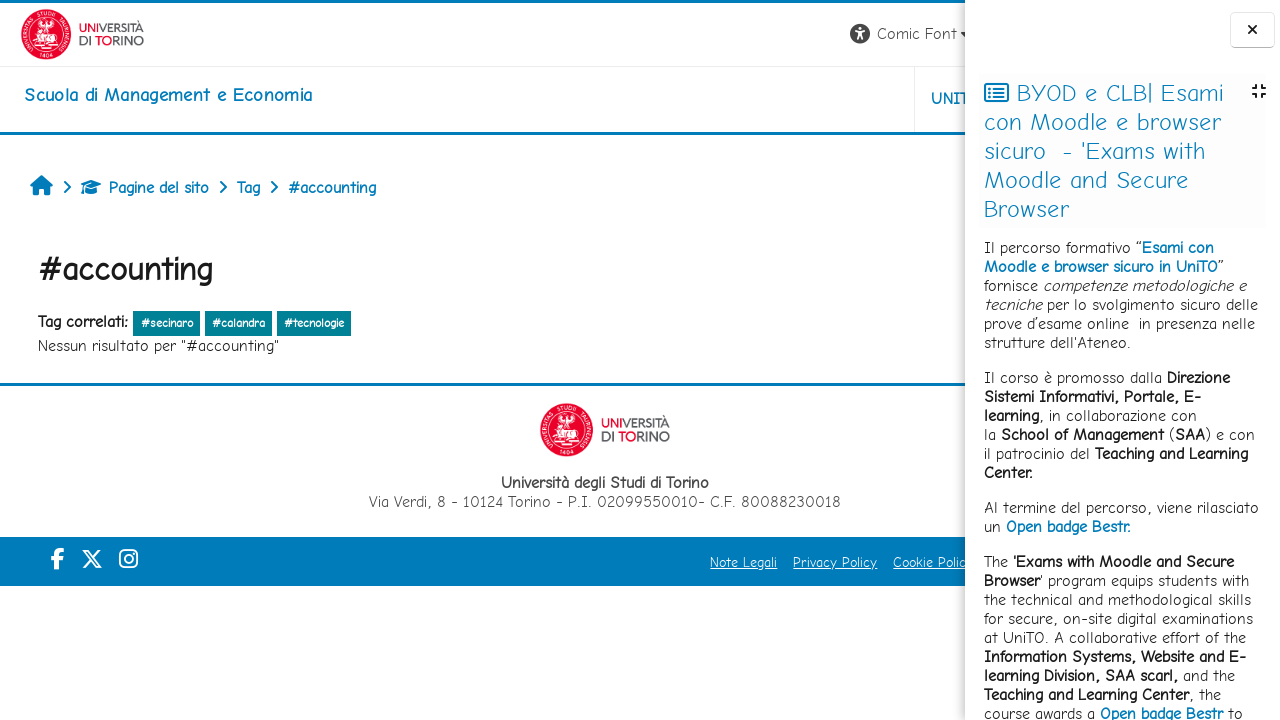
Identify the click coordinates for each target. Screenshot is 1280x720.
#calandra (228, 323)
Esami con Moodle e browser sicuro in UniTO (1101, 257)
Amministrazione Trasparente (853, 562)
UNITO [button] (730, 98)
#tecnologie (304, 323)
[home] (148, 95)
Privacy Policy (610, 562)
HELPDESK (844, 98)
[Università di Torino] (62, 32)
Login (930, 33)
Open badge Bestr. (1068, 526)
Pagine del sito (135, 187)
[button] (686, 34)
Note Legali (518, 562)
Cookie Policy (708, 562)
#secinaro (156, 323)
